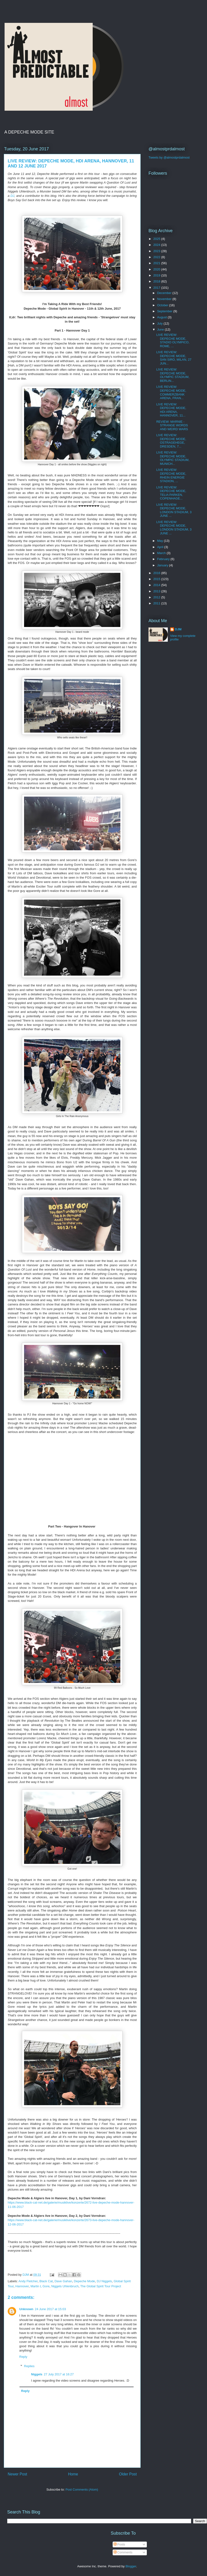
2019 (157, 275)
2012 (157, 597)
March (162, 553)
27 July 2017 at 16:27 (59, 2374)
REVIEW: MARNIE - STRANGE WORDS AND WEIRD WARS (172, 425)
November (165, 299)
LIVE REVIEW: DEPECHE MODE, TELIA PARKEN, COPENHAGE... (171, 493)
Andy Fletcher (28, 2281)
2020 (157, 269)
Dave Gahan (63, 2281)
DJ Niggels (104, 2281)
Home (73, 2474)
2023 (157, 251)
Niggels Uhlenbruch (64, 2286)
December (165, 293)
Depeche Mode (84, 2281)
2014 (157, 585)
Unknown (26, 2309)
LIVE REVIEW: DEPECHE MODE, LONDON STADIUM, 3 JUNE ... (173, 510)
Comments (123, 2552)
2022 (157, 257)
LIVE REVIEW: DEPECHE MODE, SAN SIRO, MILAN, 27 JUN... (173, 357)
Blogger (130, 2566)
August (162, 317)
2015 (157, 579)
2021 (157, 263)
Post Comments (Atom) (81, 2489)
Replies (29, 2366)
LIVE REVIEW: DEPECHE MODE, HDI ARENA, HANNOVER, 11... (171, 410)
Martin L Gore (40, 2286)
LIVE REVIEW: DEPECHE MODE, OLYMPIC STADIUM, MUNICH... (172, 458)
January (163, 565)
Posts (119, 2544)
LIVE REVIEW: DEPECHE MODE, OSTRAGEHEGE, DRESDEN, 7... (171, 440)
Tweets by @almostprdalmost (169, 157)
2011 (157, 603)
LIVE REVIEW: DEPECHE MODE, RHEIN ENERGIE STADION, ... (171, 475)
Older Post (128, 2474)
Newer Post (17, 2474)
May (160, 541)
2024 (157, 245)
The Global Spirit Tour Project (100, 2286)
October (163, 305)
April (160, 547)
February (164, 559)
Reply (23, 2357)
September (165, 311)
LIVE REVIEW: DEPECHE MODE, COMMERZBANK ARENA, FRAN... (171, 392)
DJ (12, 196)
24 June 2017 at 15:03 (50, 2309)
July (160, 323)
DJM (178, 629)
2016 (157, 573)
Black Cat (46, 2281)
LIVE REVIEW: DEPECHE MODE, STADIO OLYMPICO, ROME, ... (172, 340)
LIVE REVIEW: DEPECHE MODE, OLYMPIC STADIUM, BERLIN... (172, 375)
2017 (157, 287)
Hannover (22, 2286)
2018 (157, 281)
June (161, 329)
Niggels (36, 2374)
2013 (157, 591)
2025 (157, 239)
